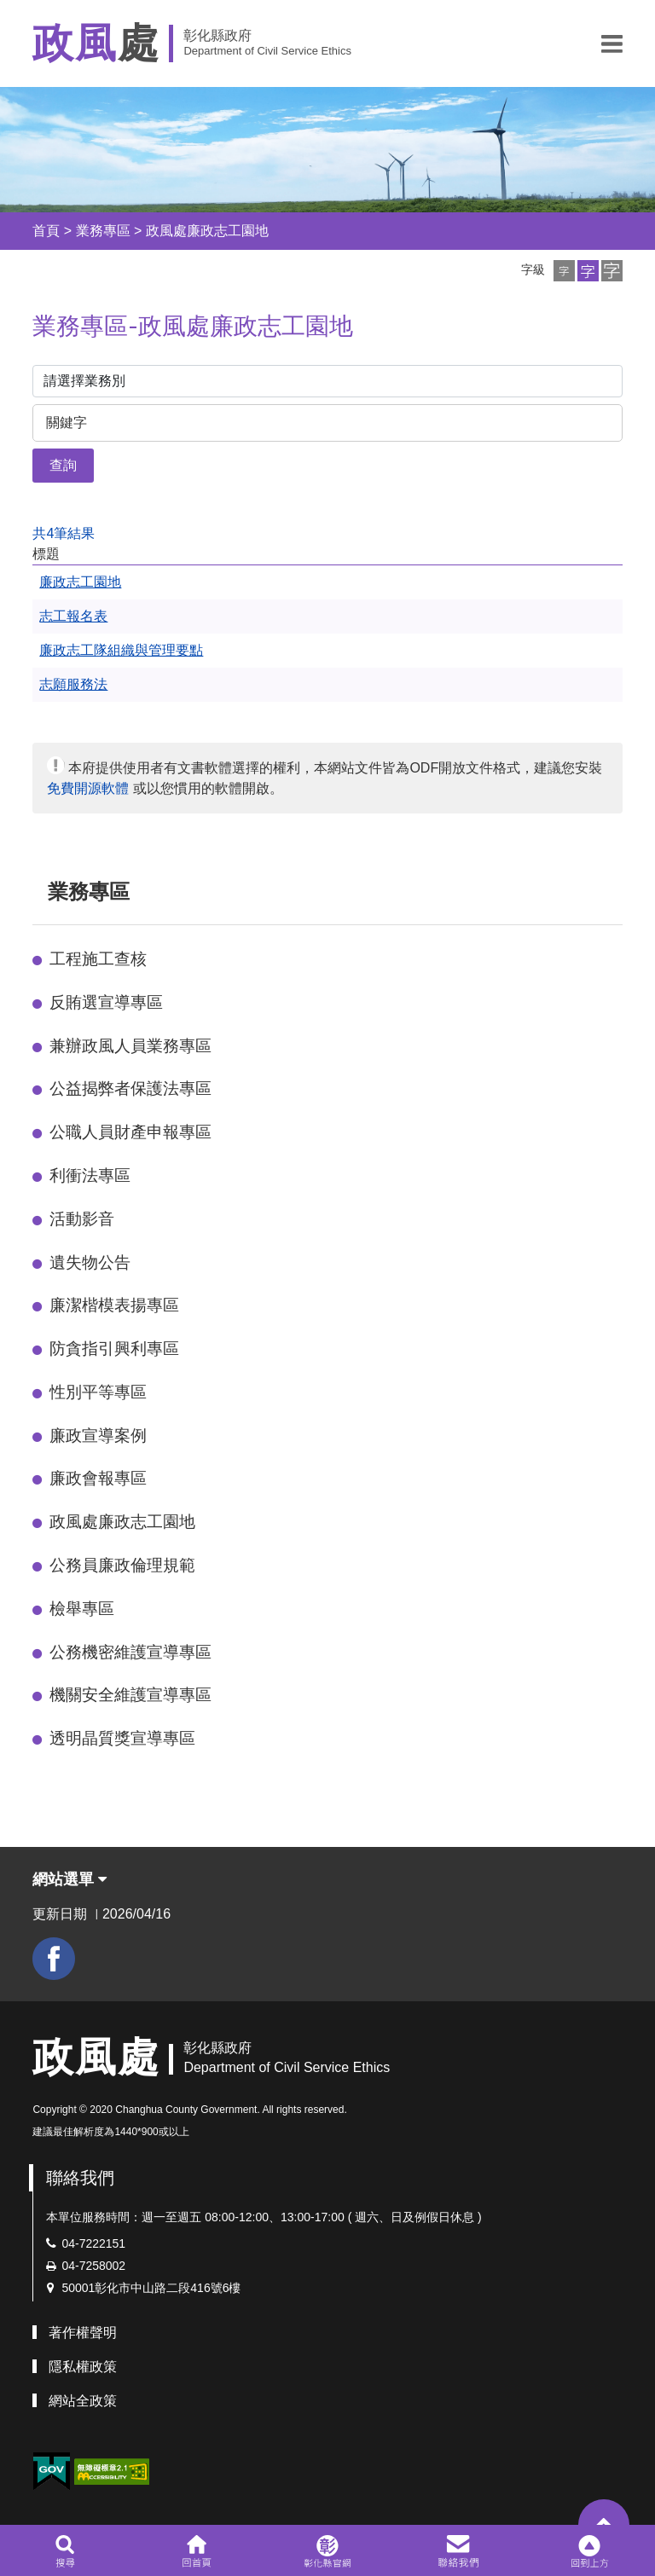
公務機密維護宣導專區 (130, 1652)
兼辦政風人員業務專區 (130, 1046)
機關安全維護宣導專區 (130, 1695)
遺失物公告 (89, 1262)
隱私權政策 (83, 2366)
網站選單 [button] (69, 1879)
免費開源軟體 (88, 788)
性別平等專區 (98, 1392)
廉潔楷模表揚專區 (114, 1305)
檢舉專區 (81, 1609)
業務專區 (103, 230)
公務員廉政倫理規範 (122, 1565)
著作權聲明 (83, 2332)
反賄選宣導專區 (106, 1002)
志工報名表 (73, 616)
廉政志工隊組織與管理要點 (121, 650)
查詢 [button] (63, 465)
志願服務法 (73, 684)
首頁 (46, 230)
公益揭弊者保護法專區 (130, 1088)
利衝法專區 (89, 1175)
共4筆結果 (63, 533)
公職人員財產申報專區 (130, 1132)
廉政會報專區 (98, 1478)
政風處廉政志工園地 (207, 230)
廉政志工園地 (80, 582)
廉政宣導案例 (98, 1435)
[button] (612, 43)
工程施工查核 (98, 959)
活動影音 (81, 1219)
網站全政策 (83, 2401)
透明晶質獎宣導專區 (122, 1738)
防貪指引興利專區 (114, 1348)
